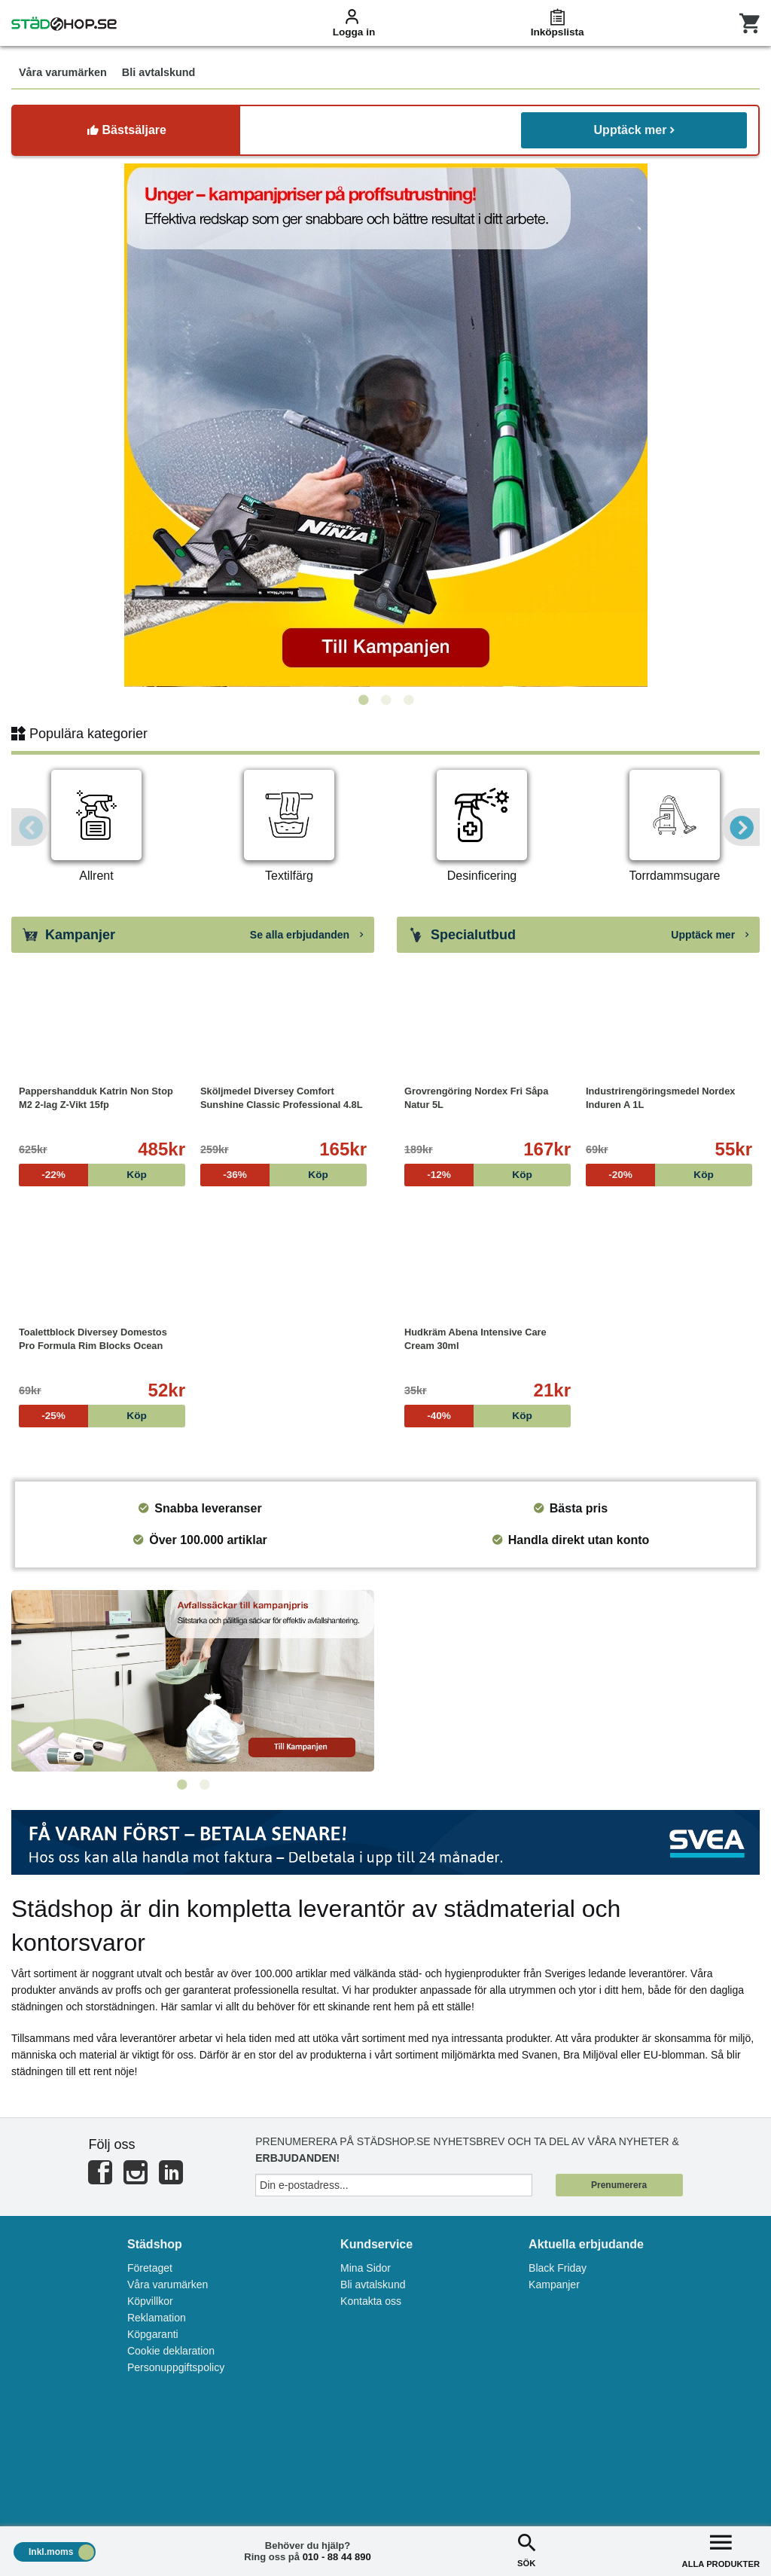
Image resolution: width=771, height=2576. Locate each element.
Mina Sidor (365, 2268)
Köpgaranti (152, 2334)
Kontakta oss (370, 2301)
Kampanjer (554, 2284)
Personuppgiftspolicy (175, 2367)
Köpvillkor (150, 2301)
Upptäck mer (634, 130)
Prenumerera (619, 2185)
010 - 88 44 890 (337, 2556)
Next (741, 827)
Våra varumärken (167, 2284)
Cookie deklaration (171, 2351)
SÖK (526, 2549)
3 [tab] (408, 700)
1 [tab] (362, 700)
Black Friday (558, 2268)
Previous (30, 827)
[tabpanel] (385, 425)
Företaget (149, 2268)
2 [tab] (385, 700)
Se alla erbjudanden (306, 935)
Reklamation (156, 2318)
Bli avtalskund (372, 2284)
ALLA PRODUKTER (721, 2549)
